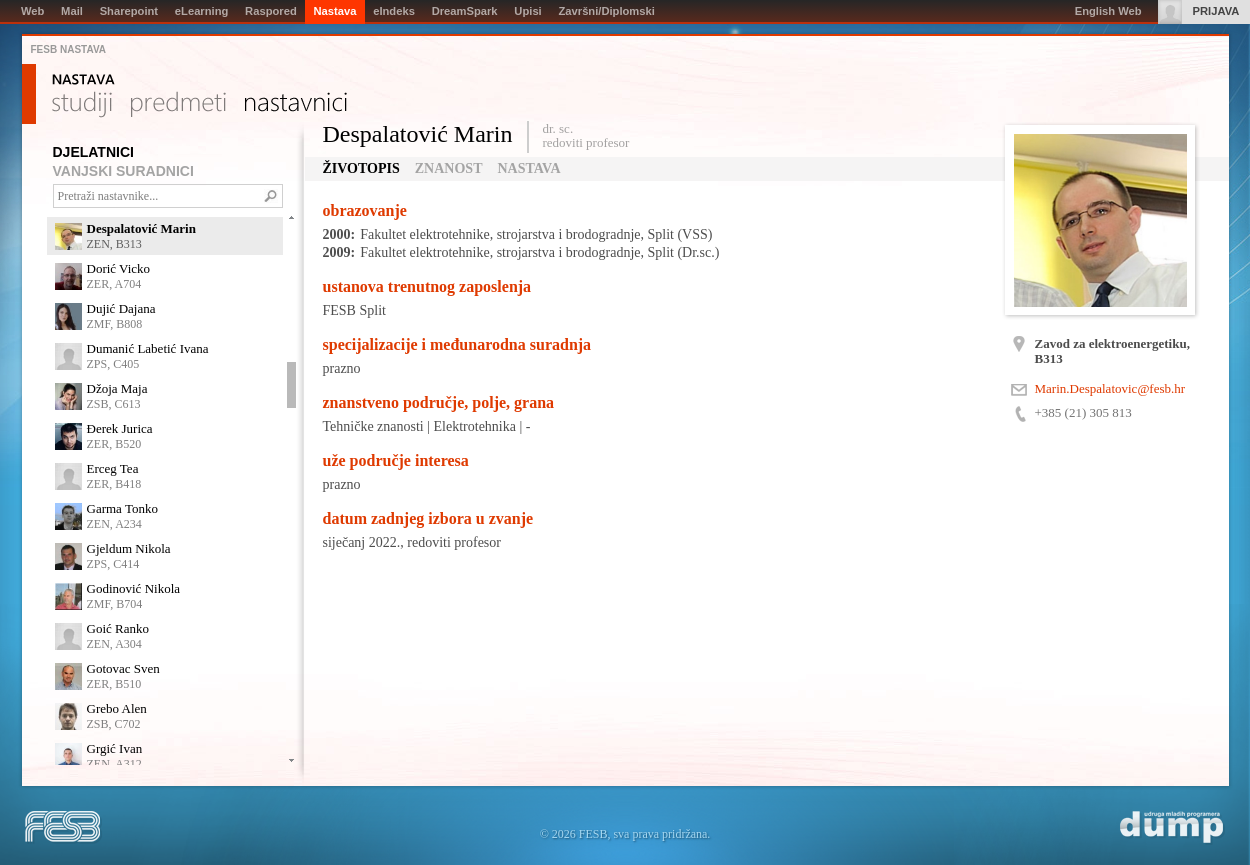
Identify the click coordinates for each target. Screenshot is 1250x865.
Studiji (82, 105)
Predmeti (178, 105)
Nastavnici (296, 105)
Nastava (83, 80)
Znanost (449, 168)
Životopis (361, 168)
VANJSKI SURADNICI (123, 171)
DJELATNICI (93, 152)
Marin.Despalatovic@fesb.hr (1110, 388)
